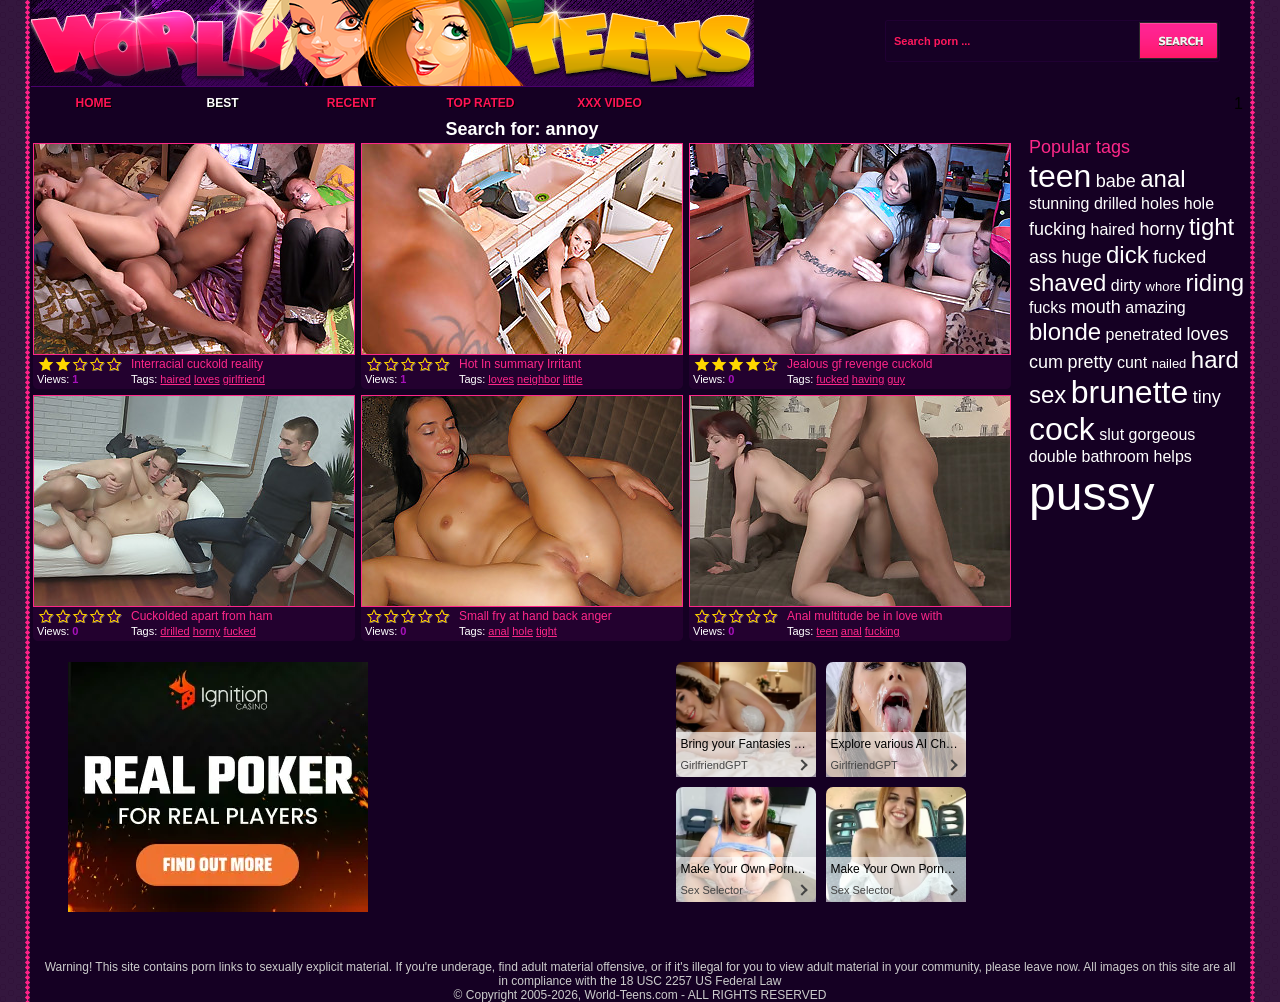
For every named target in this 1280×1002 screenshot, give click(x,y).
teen (826, 631)
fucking (882, 631)
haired (175, 379)
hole (522, 631)
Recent (351, 103)
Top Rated (480, 103)
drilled (174, 631)
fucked (832, 379)
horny (207, 631)
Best (222, 103)
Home (94, 103)
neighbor (538, 379)
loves (207, 379)
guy (896, 379)
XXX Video (609, 103)
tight (546, 631)
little (573, 379)
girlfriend (244, 379)
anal (498, 631)
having (868, 379)
